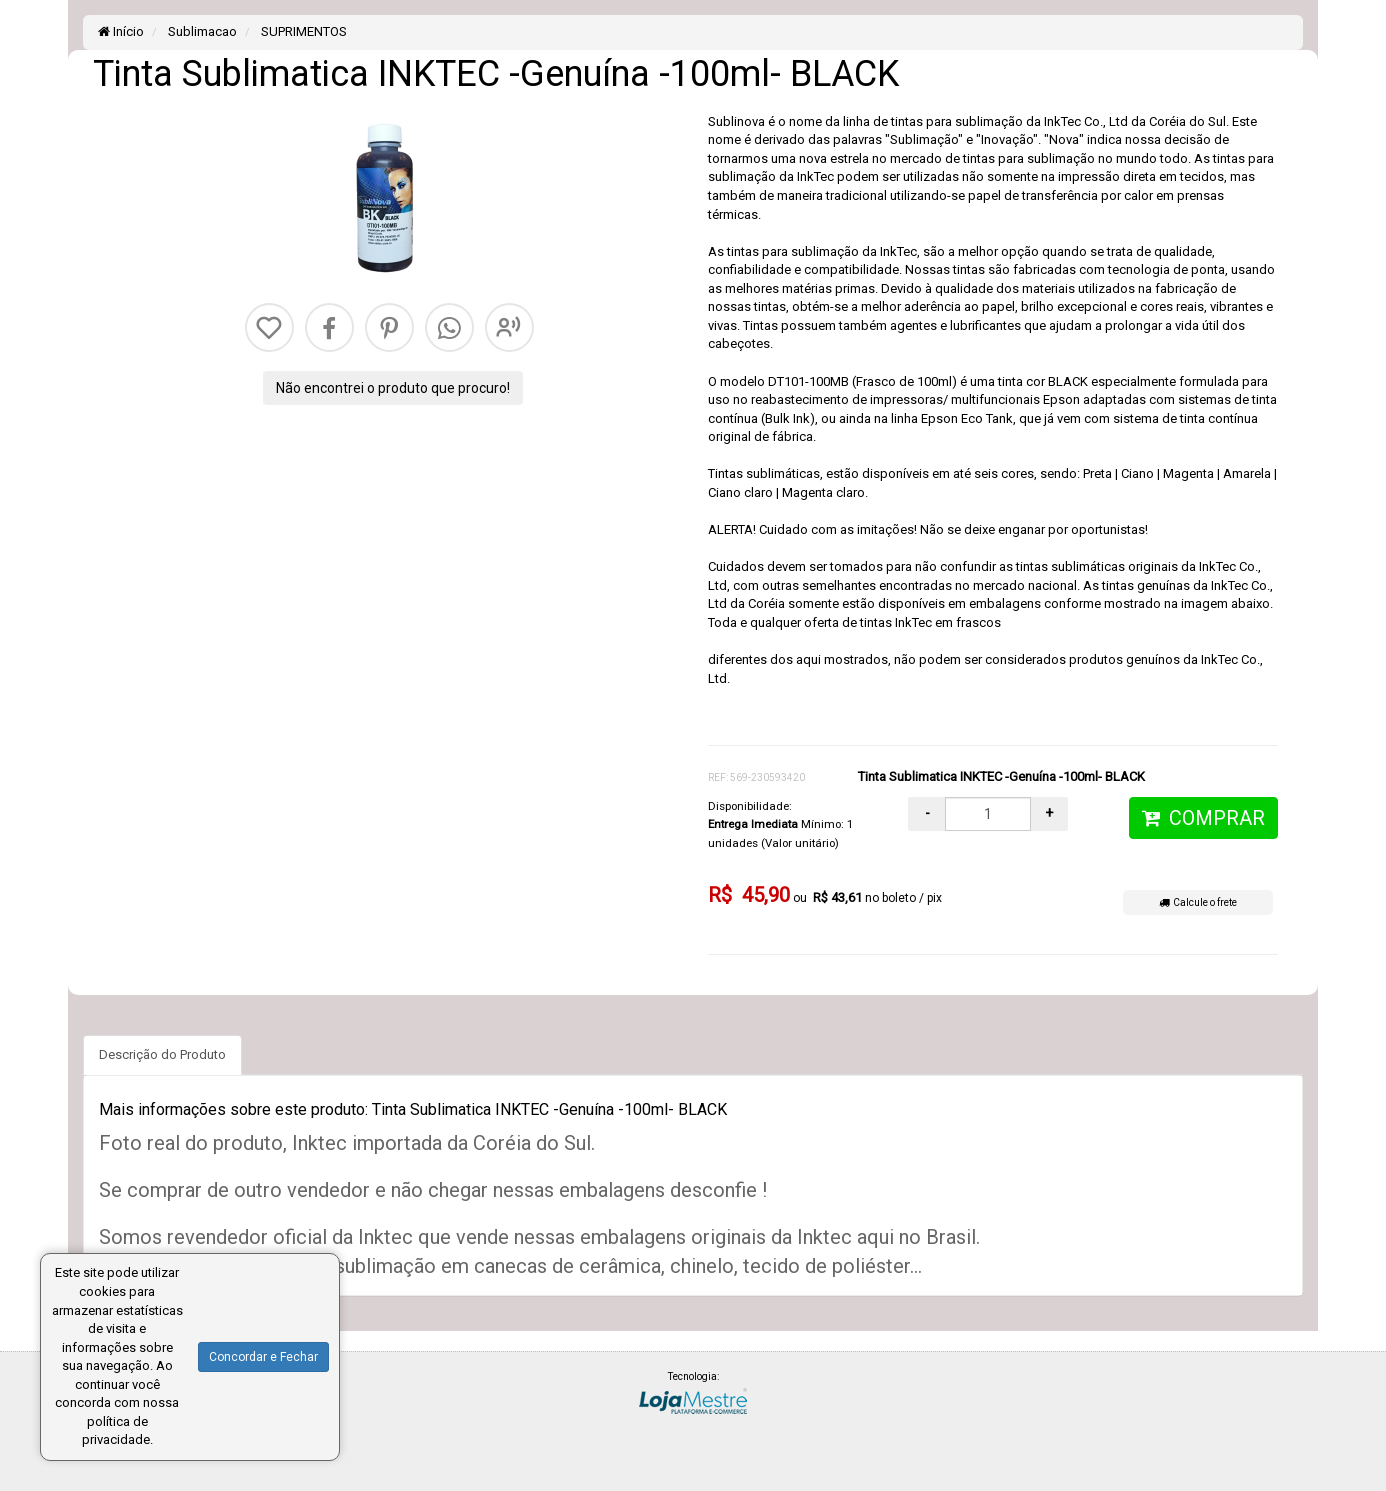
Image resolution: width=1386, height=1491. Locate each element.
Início (121, 31)
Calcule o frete (1198, 902)
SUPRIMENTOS (302, 31)
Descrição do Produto (162, 1054)
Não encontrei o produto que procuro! (393, 388)
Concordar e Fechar (263, 1357)
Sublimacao (201, 31)
